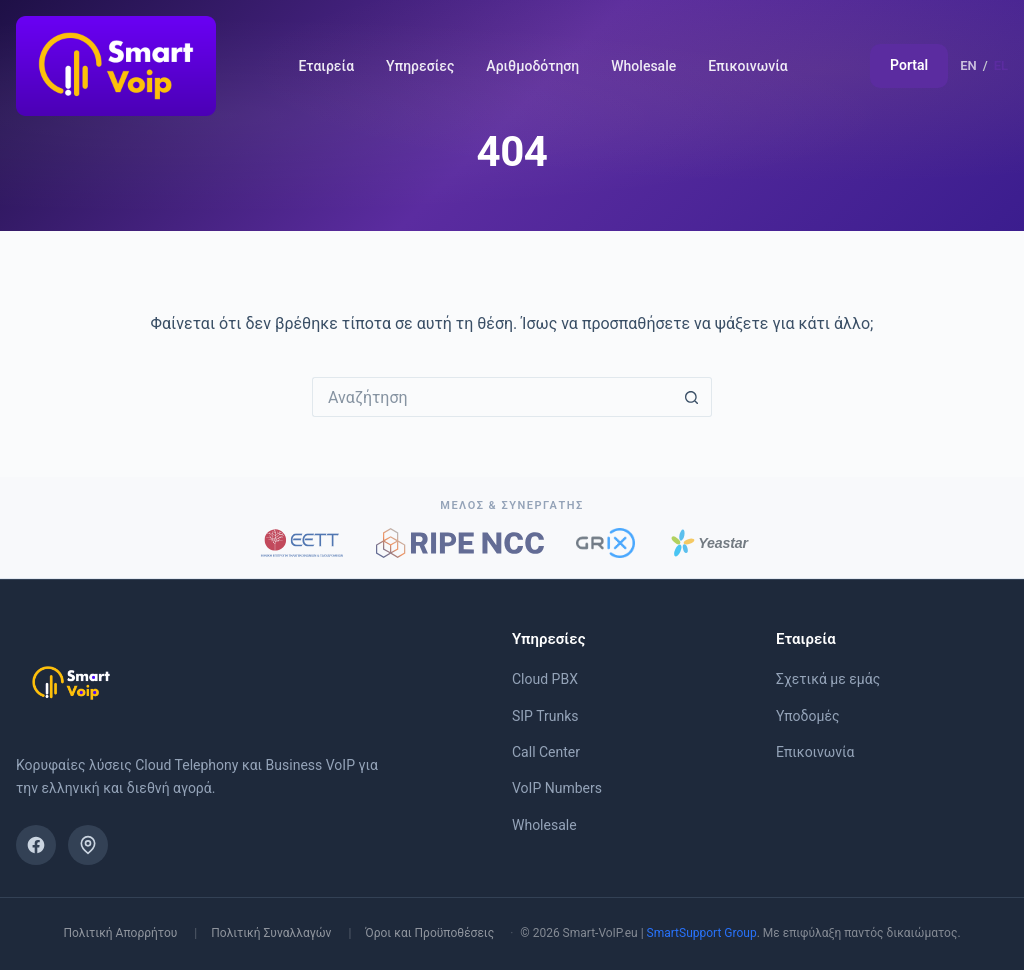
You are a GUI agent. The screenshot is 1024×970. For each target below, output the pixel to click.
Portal (909, 65)
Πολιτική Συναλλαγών (271, 933)
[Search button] (692, 397)
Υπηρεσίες (420, 66)
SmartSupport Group (702, 933)
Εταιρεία (326, 66)
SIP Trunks (545, 716)
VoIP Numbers (557, 788)
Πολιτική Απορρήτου (120, 933)
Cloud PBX (545, 679)
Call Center (546, 752)
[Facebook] (36, 845)
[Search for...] (492, 397)
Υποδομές (808, 716)
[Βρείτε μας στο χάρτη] (88, 845)
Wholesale (643, 66)
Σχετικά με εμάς (828, 679)
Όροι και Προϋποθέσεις (429, 933)
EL (1001, 65)
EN (968, 65)
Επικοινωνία (748, 66)
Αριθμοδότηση (532, 66)
